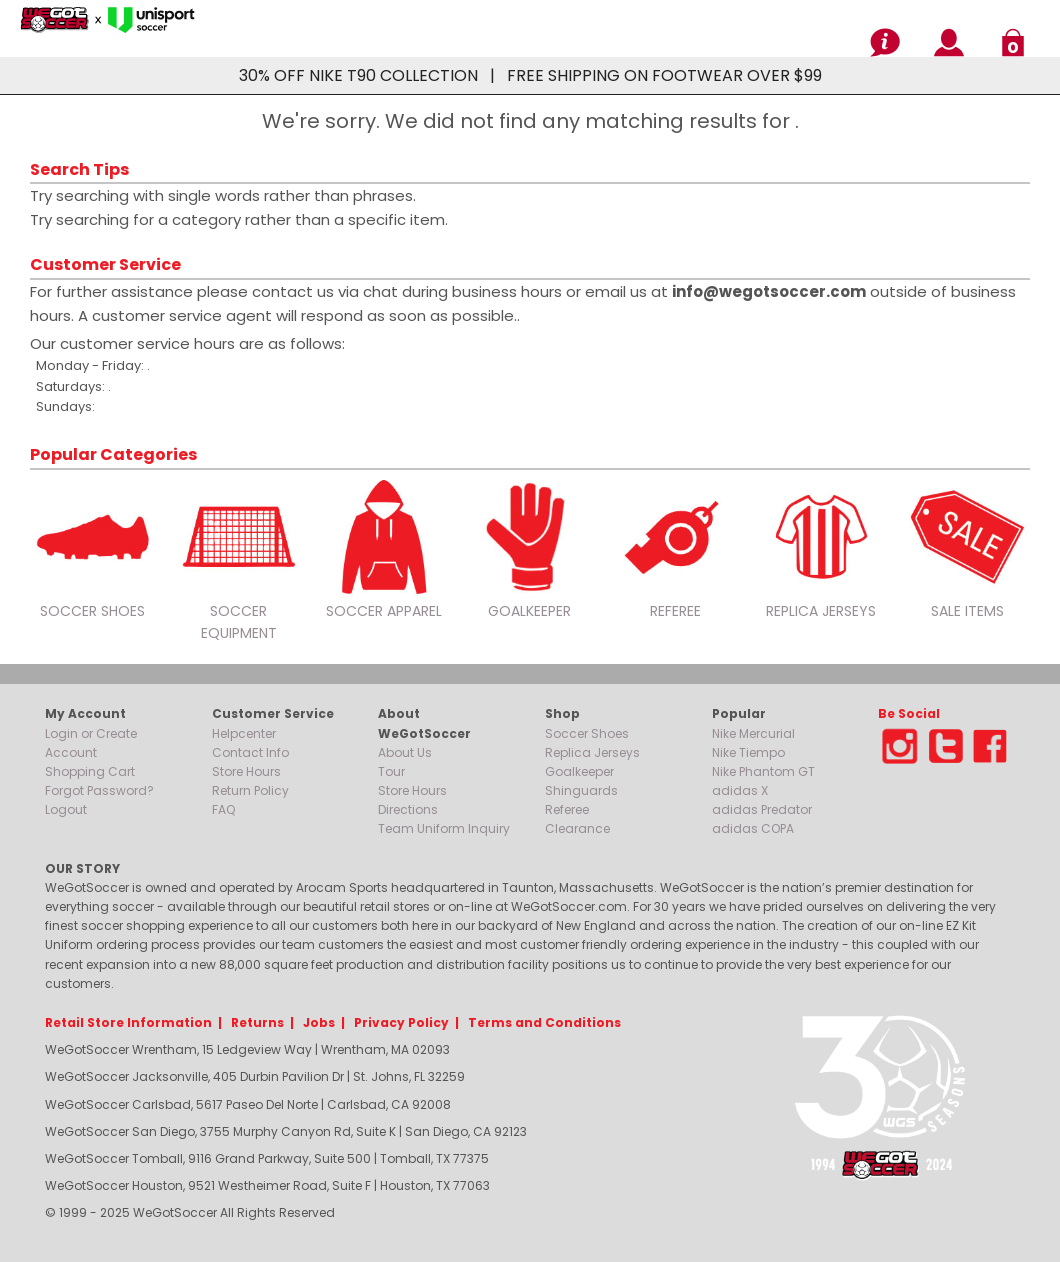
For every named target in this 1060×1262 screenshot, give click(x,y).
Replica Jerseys (592, 752)
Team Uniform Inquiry (444, 828)
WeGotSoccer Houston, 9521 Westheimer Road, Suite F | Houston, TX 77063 (267, 1185)
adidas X (740, 790)
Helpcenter (244, 733)
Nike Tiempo (748, 752)
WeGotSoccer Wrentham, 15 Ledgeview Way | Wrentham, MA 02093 (247, 1049)
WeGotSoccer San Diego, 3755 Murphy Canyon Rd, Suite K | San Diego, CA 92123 (286, 1131)
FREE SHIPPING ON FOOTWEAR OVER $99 (664, 75)
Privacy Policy (401, 1022)
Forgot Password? (99, 790)
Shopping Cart (90, 771)
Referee (567, 809)
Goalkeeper (579, 771)
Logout (66, 809)
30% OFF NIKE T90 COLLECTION (358, 75)
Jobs (319, 1022)
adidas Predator (762, 809)
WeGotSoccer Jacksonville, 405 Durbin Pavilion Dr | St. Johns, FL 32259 (255, 1076)
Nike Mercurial (753, 733)
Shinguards (581, 790)
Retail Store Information (128, 1022)
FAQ (223, 809)
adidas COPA (753, 828)
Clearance (577, 828)
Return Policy (250, 790)
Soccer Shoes (587, 733)
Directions (408, 809)
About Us (405, 752)
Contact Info (250, 752)
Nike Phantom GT (763, 771)
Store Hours (246, 771)
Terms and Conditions (544, 1022)
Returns (257, 1022)
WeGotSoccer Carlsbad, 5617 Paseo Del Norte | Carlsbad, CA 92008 (248, 1104)
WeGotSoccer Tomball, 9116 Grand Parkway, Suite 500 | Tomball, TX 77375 (267, 1158)
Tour (391, 771)
